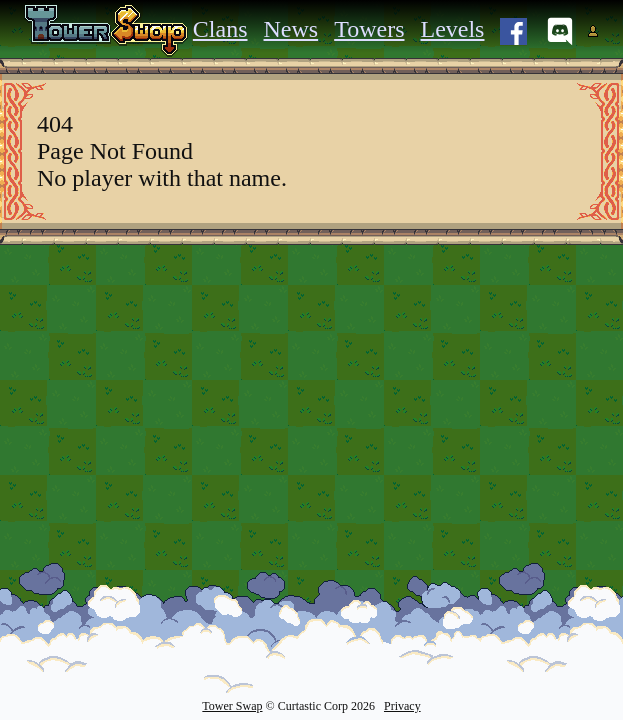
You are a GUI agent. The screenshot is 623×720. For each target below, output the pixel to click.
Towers (369, 29)
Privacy (402, 706)
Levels (452, 29)
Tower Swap (232, 706)
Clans (220, 29)
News (291, 29)
